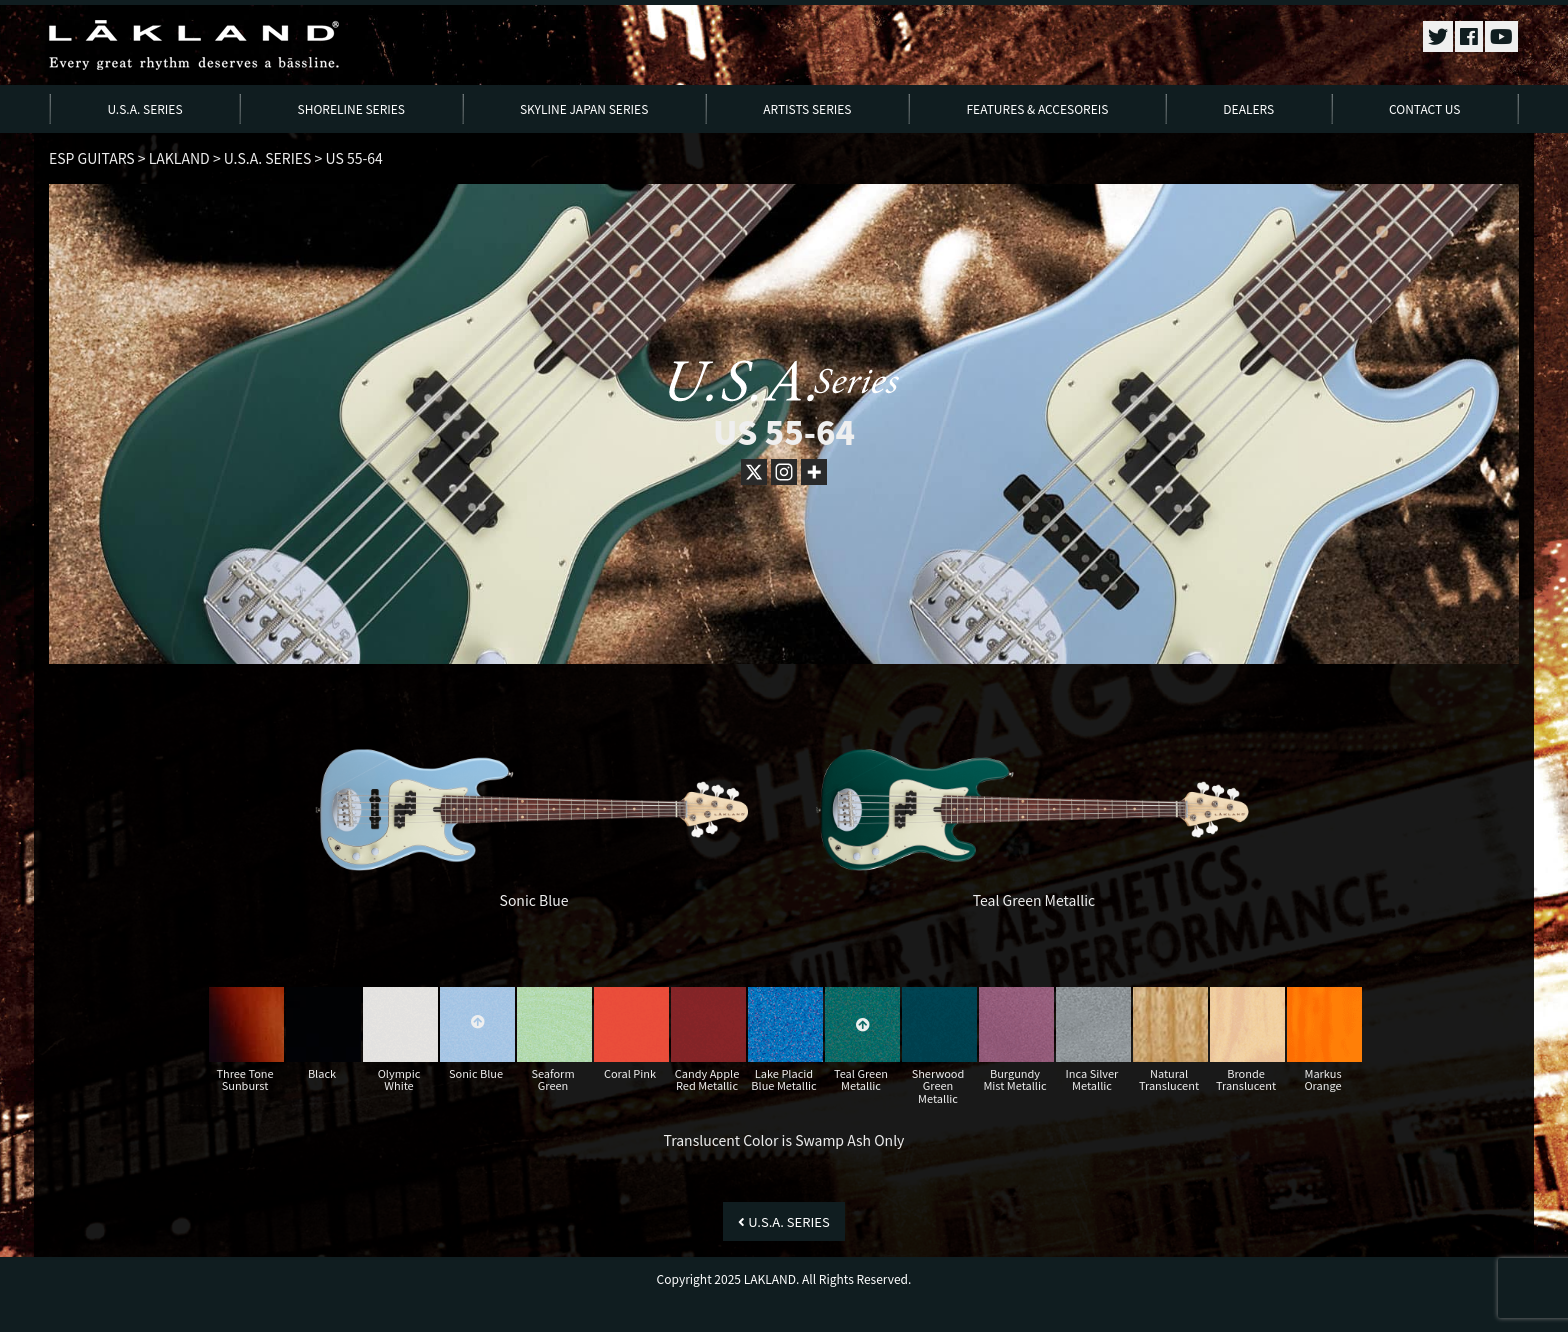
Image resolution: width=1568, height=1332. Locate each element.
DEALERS (1248, 108)
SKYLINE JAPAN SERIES (584, 108)
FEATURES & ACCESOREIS (1037, 108)
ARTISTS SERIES (807, 108)
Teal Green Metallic (1034, 900)
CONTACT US (1424, 108)
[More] (814, 472)
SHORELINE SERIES (352, 108)
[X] (754, 472)
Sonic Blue (534, 900)
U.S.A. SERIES (144, 108)
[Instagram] (784, 472)
